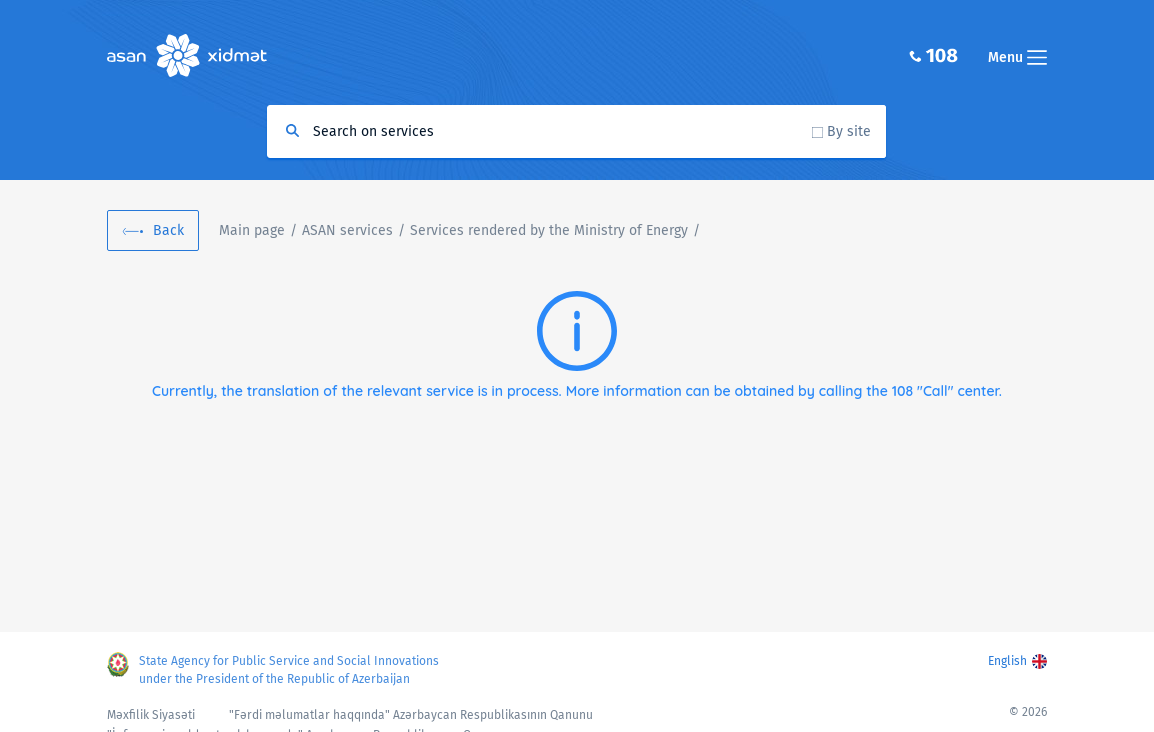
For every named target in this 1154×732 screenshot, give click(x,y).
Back (168, 230)
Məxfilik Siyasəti (151, 715)
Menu (1017, 57)
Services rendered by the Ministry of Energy (549, 230)
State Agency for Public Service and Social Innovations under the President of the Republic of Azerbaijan (289, 670)
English (1007, 661)
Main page (252, 230)
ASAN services (347, 230)
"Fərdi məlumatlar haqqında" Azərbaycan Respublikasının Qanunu (411, 715)
